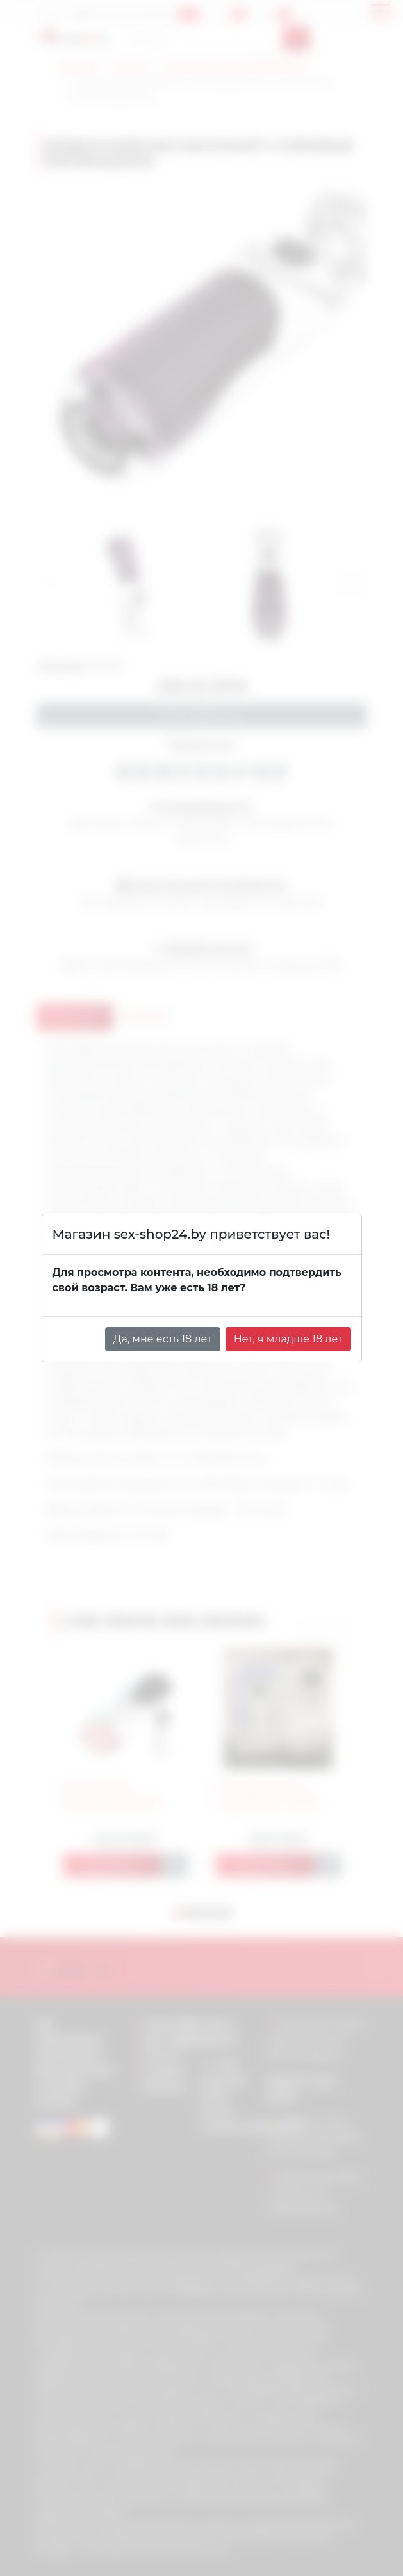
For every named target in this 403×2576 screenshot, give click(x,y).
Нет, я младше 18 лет (288, 1339)
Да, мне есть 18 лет (162, 1339)
